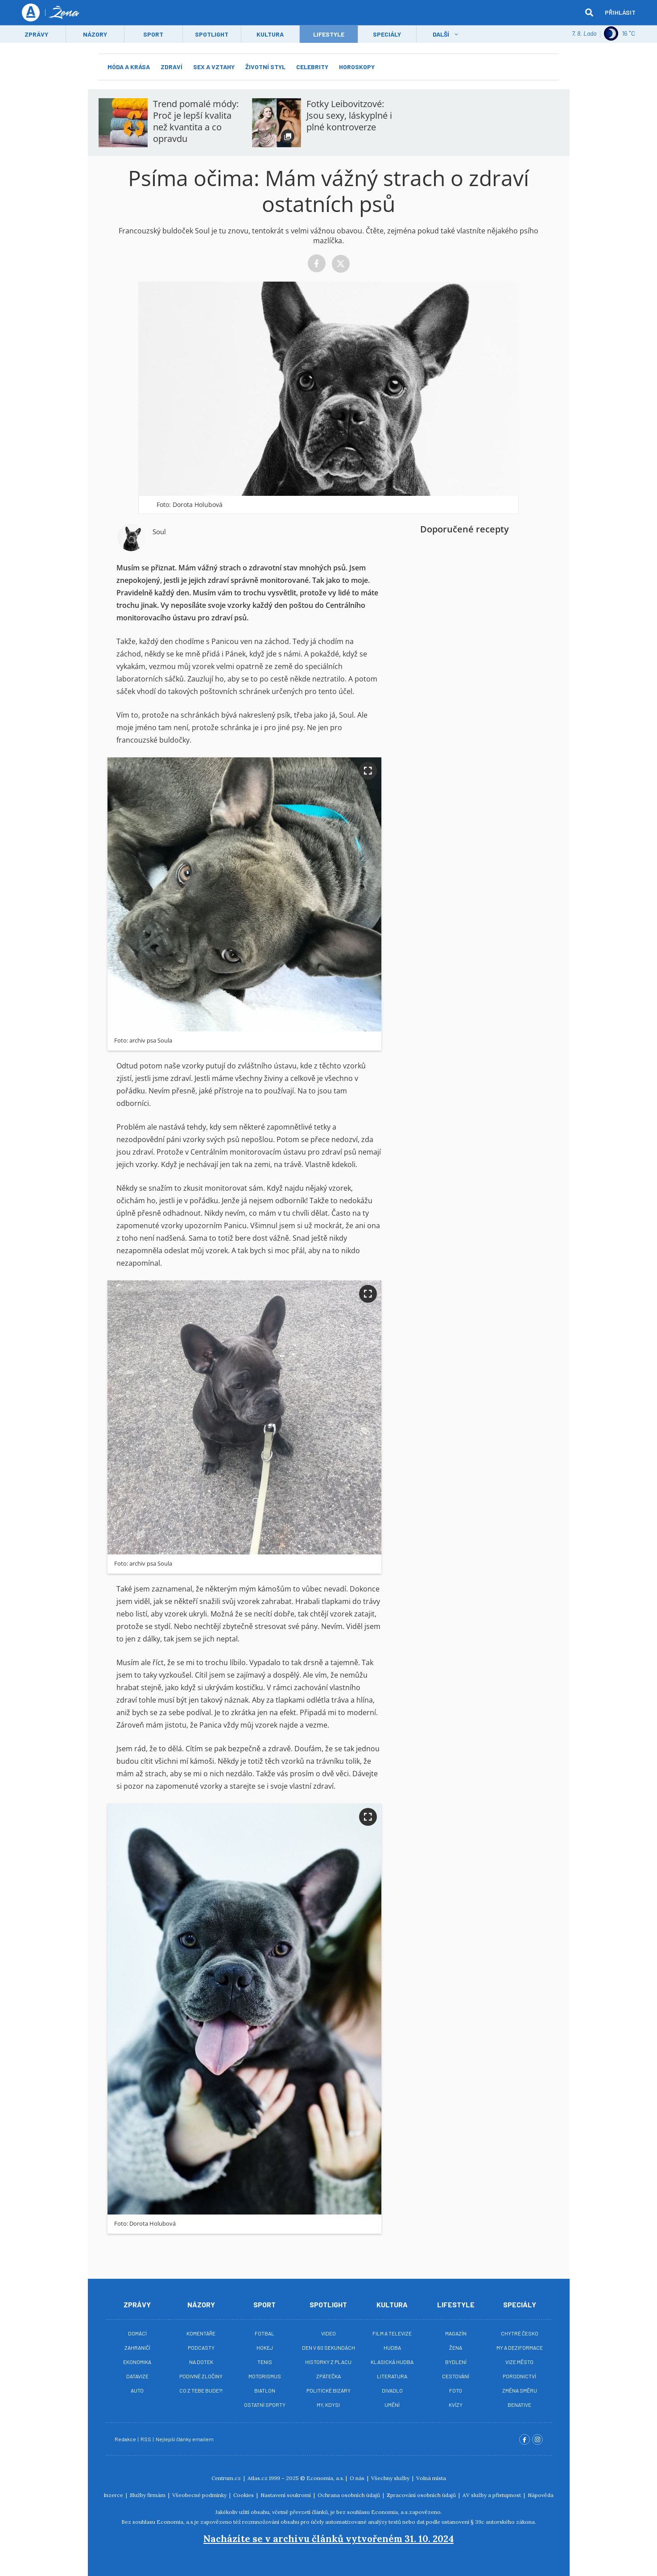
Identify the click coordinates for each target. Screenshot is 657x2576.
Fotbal (264, 2333)
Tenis (264, 2362)
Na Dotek (201, 2362)
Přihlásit (620, 12)
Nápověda (541, 2495)
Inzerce (113, 2495)
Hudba (392, 2347)
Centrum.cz (226, 2478)
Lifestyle (456, 2304)
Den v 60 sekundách (328, 2347)
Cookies (244, 2495)
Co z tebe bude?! (201, 2390)
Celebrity (312, 67)
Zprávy (36, 34)
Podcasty (201, 2347)
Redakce (126, 2439)
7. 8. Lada (584, 33)
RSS (146, 2439)
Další (441, 34)
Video (328, 2333)
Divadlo (392, 2390)
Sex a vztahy (214, 67)
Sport (153, 34)
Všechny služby (391, 2478)
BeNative (519, 2404)
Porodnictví (519, 2376)
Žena (455, 2347)
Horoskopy (357, 67)
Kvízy (456, 2404)
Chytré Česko (519, 2333)
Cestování (455, 2376)
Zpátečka (328, 2376)
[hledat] (589, 12)
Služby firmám (148, 2495)
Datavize (137, 2376)
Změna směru (519, 2390)
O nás (358, 2478)
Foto (455, 2390)
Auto (137, 2390)
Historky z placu (328, 2362)
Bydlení (456, 2362)
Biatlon (264, 2390)
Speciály (387, 34)
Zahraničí (137, 2347)
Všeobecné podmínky (200, 2495)
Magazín (456, 2333)
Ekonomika (137, 2362)
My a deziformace (519, 2347)
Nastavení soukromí (286, 2495)
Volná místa (431, 2478)
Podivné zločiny (201, 2376)
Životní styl (265, 67)
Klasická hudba (392, 2362)
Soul (159, 531)
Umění (392, 2404)
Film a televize (392, 2333)
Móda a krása (128, 67)
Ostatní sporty (264, 2404)
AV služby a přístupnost (492, 2495)
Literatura (392, 2376)
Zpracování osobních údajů (422, 2495)
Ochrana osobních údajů (349, 2495)
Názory (95, 34)
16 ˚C (619, 33)
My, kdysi (328, 2404)
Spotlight (211, 34)
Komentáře (200, 2333)
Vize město (519, 2362)
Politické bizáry (328, 2390)
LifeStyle (328, 34)
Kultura (270, 34)
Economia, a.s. (325, 2478)
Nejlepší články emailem (185, 2439)
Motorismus (264, 2376)
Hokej (264, 2347)
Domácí (137, 2333)
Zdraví (171, 67)
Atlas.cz (258, 2478)
